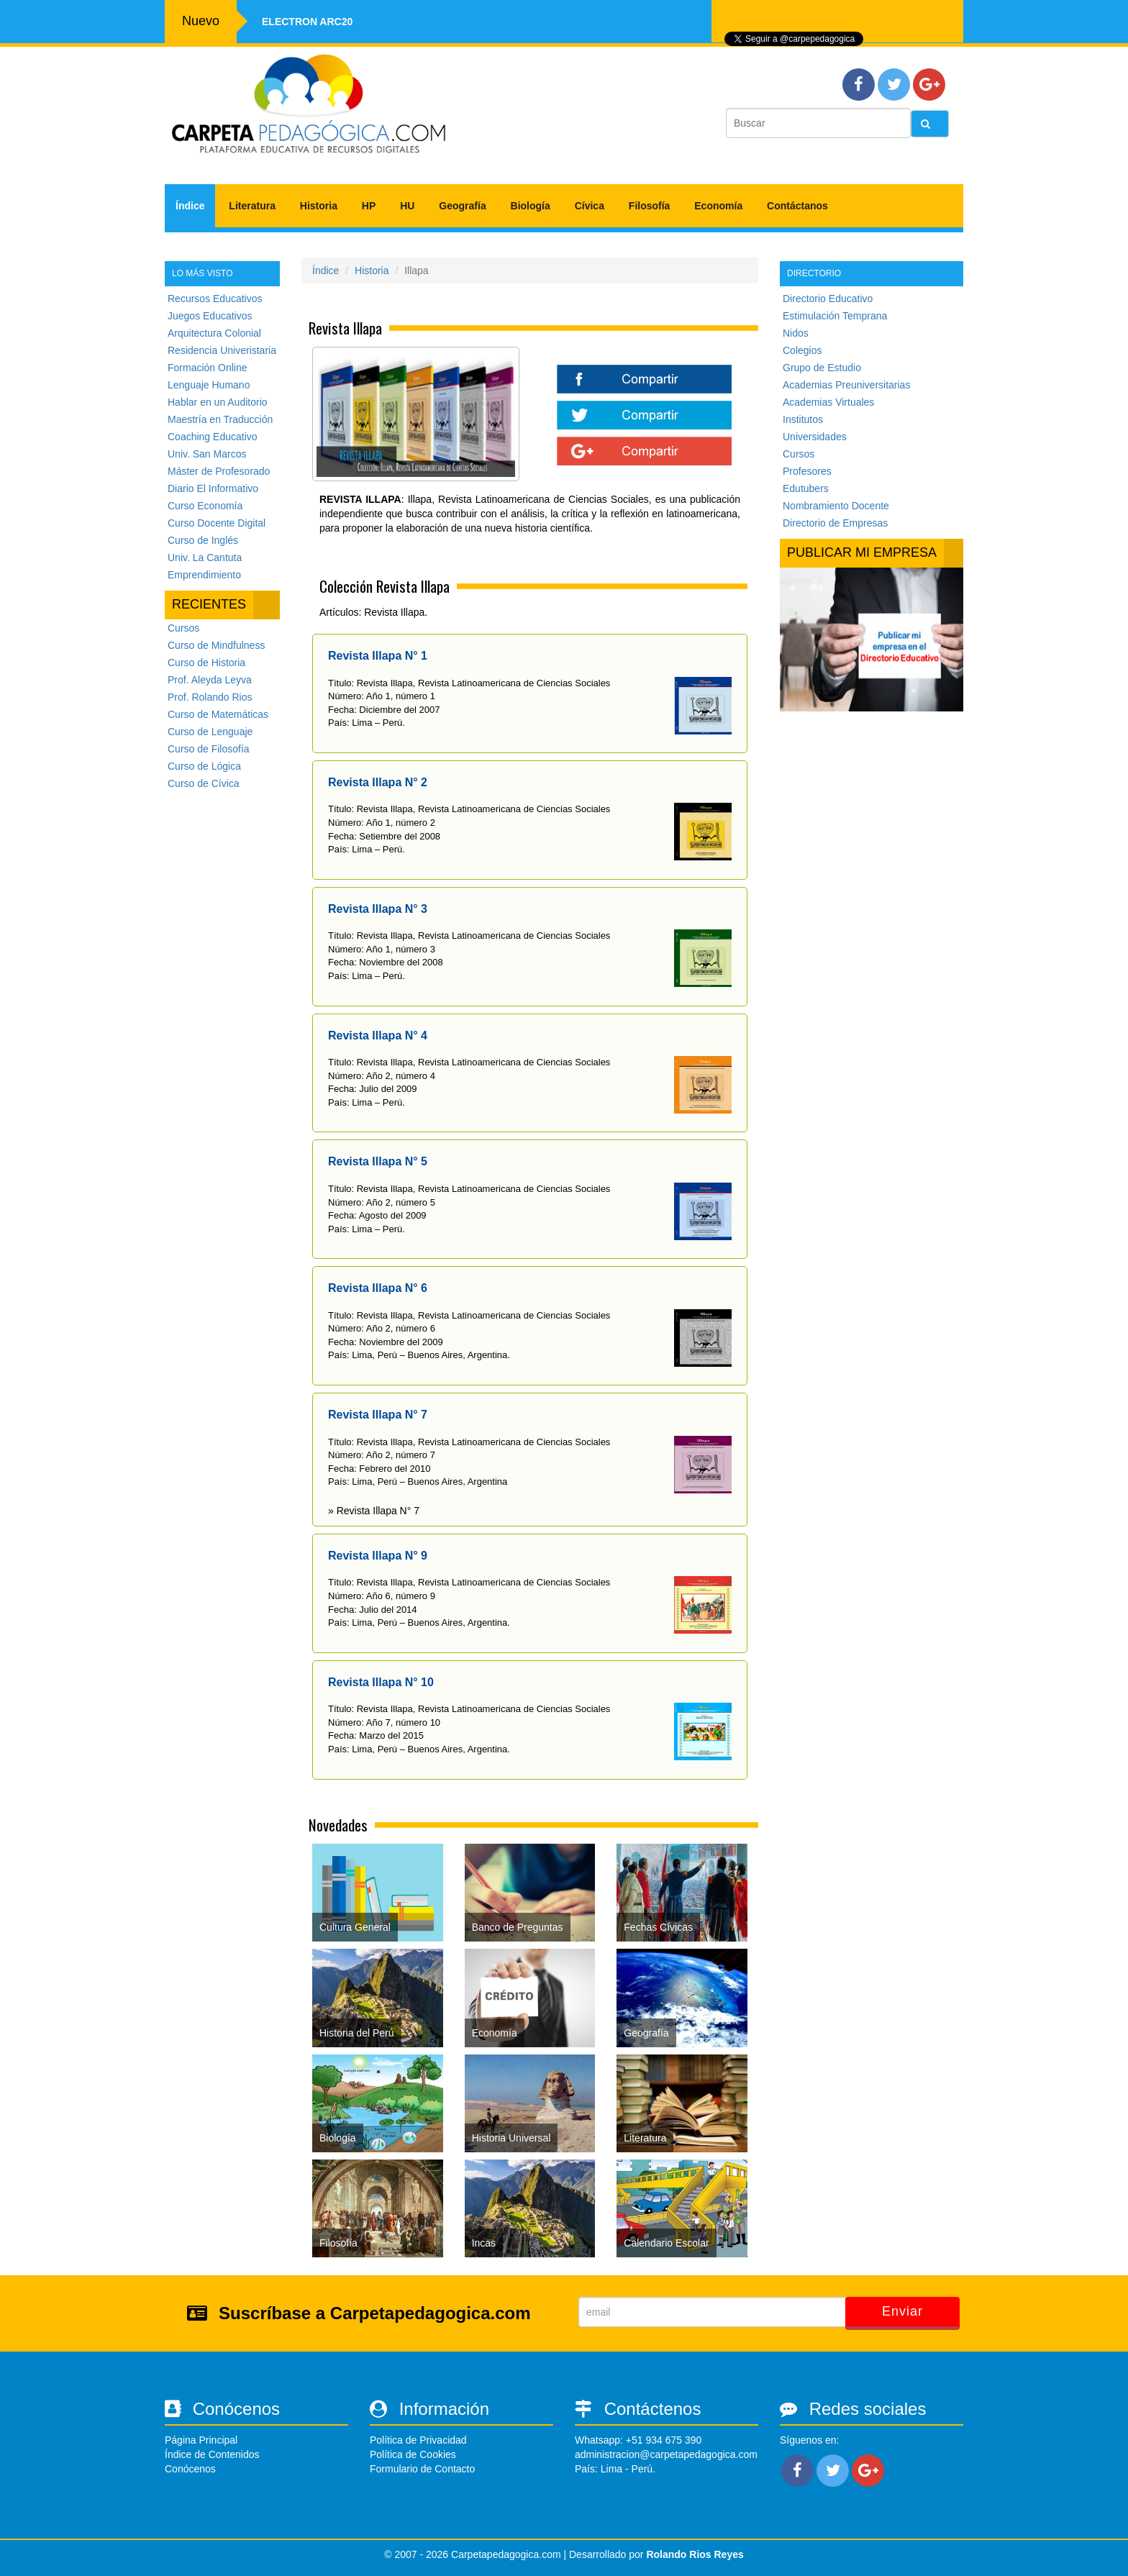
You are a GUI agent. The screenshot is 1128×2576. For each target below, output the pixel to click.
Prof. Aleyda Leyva (210, 680)
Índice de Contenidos (212, 2454)
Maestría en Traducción (220, 419)
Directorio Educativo (828, 298)
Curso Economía (205, 505)
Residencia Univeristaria (222, 350)
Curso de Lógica (204, 766)
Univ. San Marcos (207, 454)
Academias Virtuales (828, 402)
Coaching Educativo (213, 436)
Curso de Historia (206, 662)
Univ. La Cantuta (205, 557)
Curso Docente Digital (216, 523)
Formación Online (207, 367)
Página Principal (201, 2440)
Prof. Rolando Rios (210, 697)
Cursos (183, 628)
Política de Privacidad (418, 2440)
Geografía (462, 205)
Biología (530, 205)
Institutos (803, 419)
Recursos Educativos (215, 298)
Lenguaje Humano (209, 385)
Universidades (815, 436)
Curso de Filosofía (209, 749)
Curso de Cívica (204, 783)
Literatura (252, 205)
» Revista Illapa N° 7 (373, 1510)
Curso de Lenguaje (210, 731)
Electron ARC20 (307, 21)
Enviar (902, 2311)
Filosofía (649, 205)
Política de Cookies (413, 2454)
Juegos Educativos (210, 316)
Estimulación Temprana (835, 316)
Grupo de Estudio (822, 367)
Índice (190, 205)
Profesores (807, 471)
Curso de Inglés (203, 540)
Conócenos (190, 2469)
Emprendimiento (204, 575)
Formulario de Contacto (422, 2469)
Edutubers (806, 488)
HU (407, 205)
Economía (718, 205)
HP (369, 205)
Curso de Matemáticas (218, 714)
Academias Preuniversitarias (846, 385)
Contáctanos (797, 205)
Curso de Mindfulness (216, 645)
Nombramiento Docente (836, 505)
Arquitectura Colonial (214, 333)
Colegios (802, 350)
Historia (318, 205)
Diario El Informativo (213, 488)
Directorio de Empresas (835, 523)
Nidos (796, 333)
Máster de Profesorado (219, 471)
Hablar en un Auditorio (218, 402)
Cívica (589, 205)
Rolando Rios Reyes (694, 2554)
